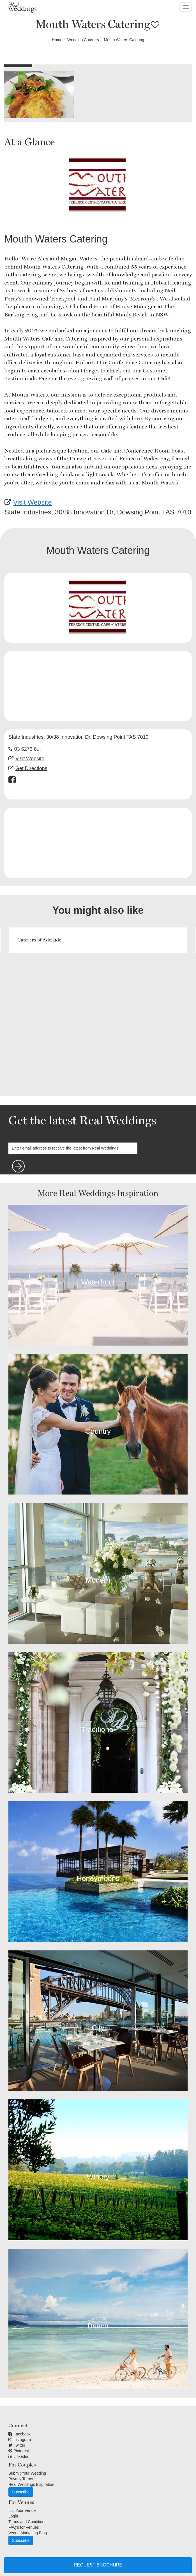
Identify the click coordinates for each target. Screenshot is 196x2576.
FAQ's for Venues (23, 2527)
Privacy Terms (20, 2479)
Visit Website (32, 502)
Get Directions (31, 768)
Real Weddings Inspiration (31, 2484)
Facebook (19, 2434)
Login (13, 2516)
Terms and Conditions (27, 2521)
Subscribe (20, 2492)
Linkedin (18, 2456)
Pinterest (18, 2451)
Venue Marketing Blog (27, 2533)
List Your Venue (22, 2510)
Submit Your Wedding (27, 2473)
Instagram (19, 2439)
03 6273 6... (27, 749)
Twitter (16, 2445)
